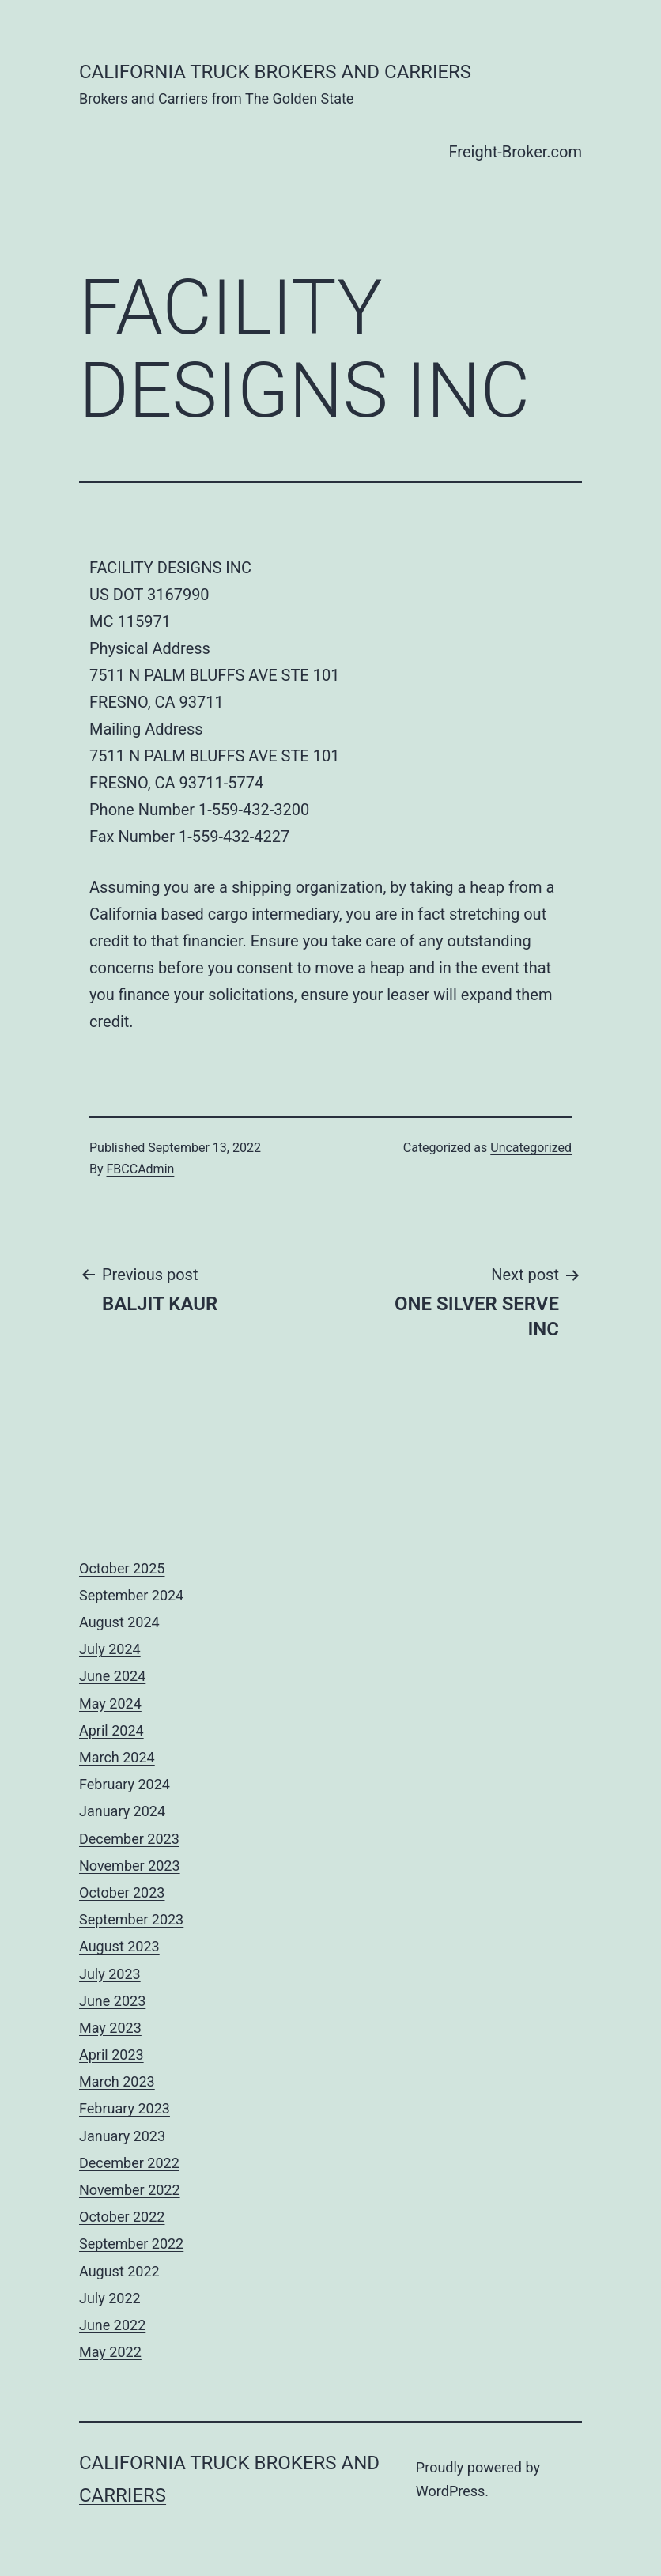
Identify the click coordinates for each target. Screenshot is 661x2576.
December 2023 (129, 1838)
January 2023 (122, 2136)
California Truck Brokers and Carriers (275, 72)
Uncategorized (531, 1147)
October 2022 (121, 2216)
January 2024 (122, 1811)
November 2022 (129, 2189)
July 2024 (110, 1649)
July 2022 (110, 2298)
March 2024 (117, 1757)
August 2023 (119, 1946)
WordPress (450, 2491)
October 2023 (121, 1892)
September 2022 (131, 2243)
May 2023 (110, 2027)
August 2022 (119, 2271)
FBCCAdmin (141, 1169)
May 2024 (110, 1703)
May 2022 (110, 2352)
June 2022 (112, 2325)
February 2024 (124, 1784)
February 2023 (124, 2108)
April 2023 (111, 2054)
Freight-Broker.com (515, 151)
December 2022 (129, 2163)
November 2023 (129, 1865)
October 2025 (121, 1568)
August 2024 (119, 1622)
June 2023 (112, 2000)
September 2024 (131, 1595)
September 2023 (131, 1919)
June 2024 (112, 1676)
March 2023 (117, 2081)
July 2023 (110, 1974)
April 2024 (111, 1730)
